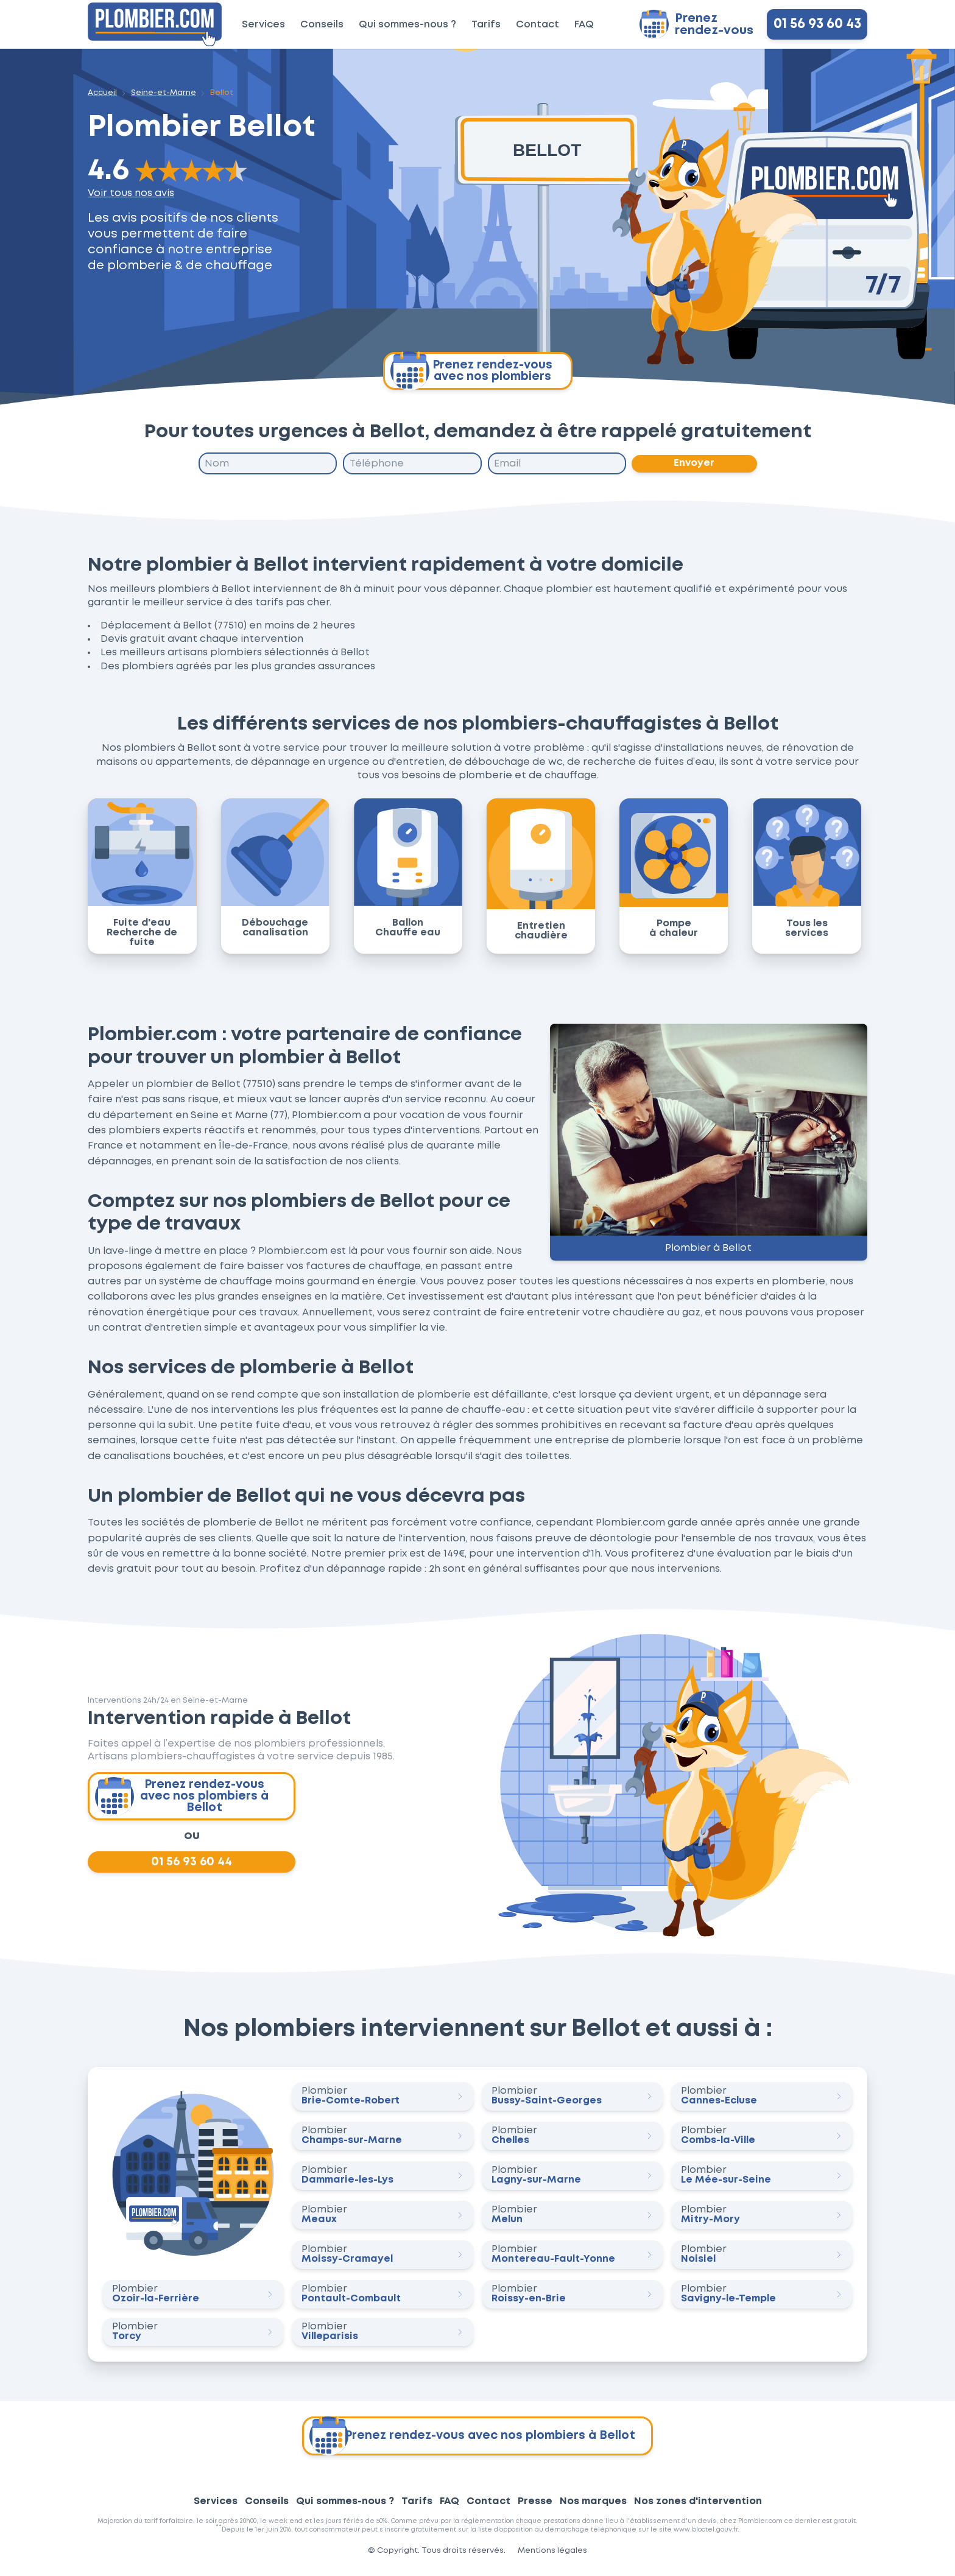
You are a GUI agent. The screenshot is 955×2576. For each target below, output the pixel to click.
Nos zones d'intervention (698, 2506)
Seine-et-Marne (163, 93)
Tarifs (486, 24)
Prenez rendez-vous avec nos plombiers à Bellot (182, 1798)
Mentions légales (552, 2555)
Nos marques (593, 2506)
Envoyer (694, 463)
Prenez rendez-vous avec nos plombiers (471, 371)
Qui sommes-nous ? (407, 24)
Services (263, 24)
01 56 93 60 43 (817, 24)
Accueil (102, 93)
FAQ (584, 24)
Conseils (322, 24)
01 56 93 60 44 (191, 1865)
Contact (537, 24)
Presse (535, 2506)
